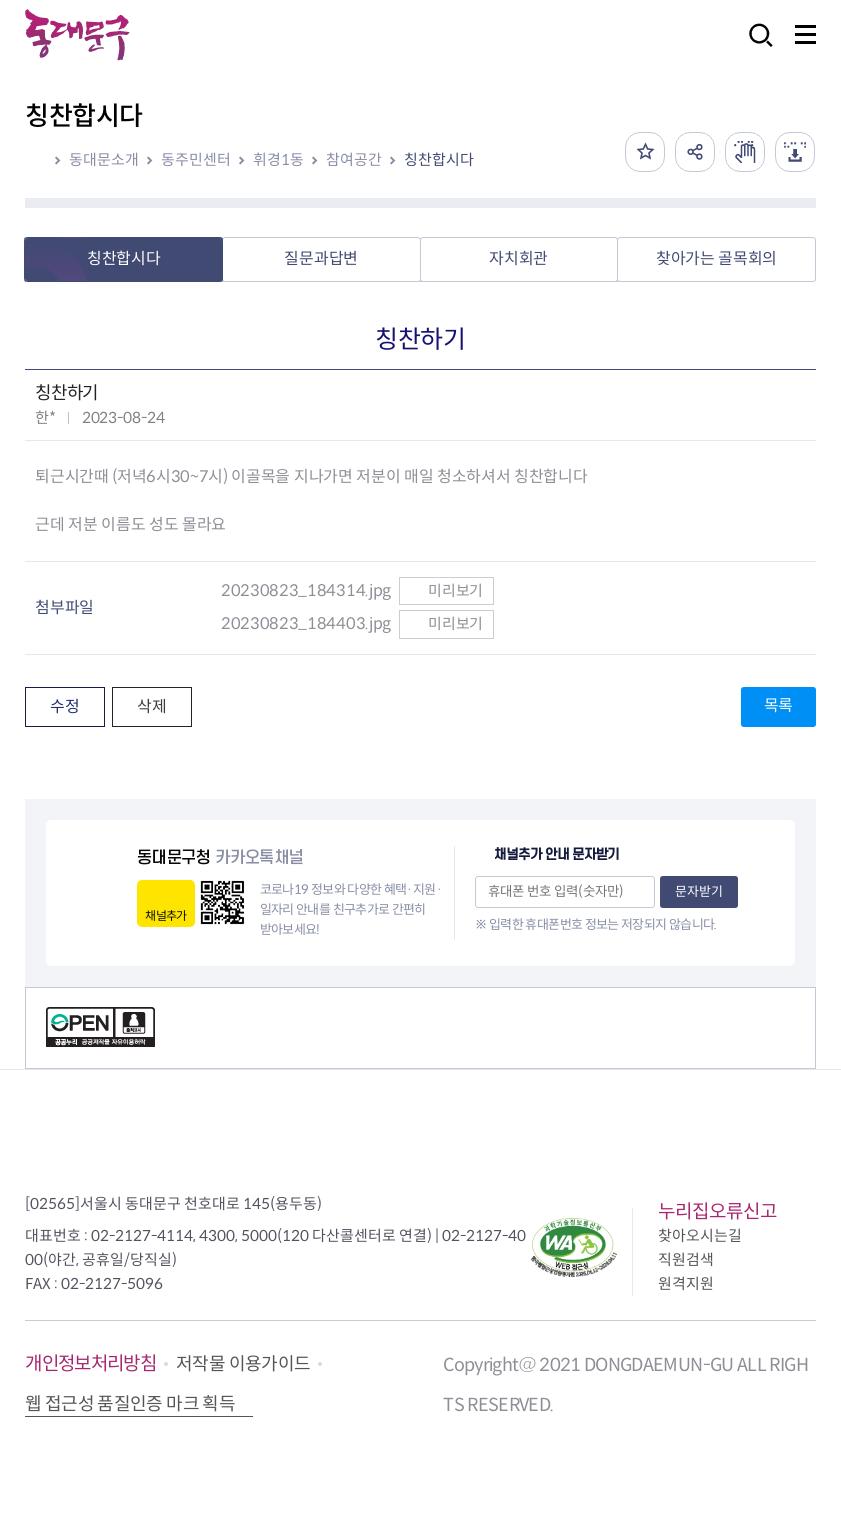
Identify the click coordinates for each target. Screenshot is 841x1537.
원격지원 (686, 1283)
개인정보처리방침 (90, 1363)
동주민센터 (196, 159)
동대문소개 (104, 159)
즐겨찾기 (645, 152)
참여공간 (354, 159)
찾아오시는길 (700, 1235)
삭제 (151, 706)
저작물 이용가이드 (243, 1364)
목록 (778, 705)
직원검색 (686, 1259)
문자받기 (699, 891)
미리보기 (446, 590)
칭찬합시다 (439, 159)
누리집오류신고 (717, 1211)
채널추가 (165, 915)
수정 (64, 706)
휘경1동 (278, 159)
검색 (755, 48)
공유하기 (695, 152)
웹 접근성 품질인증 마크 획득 (130, 1404)
